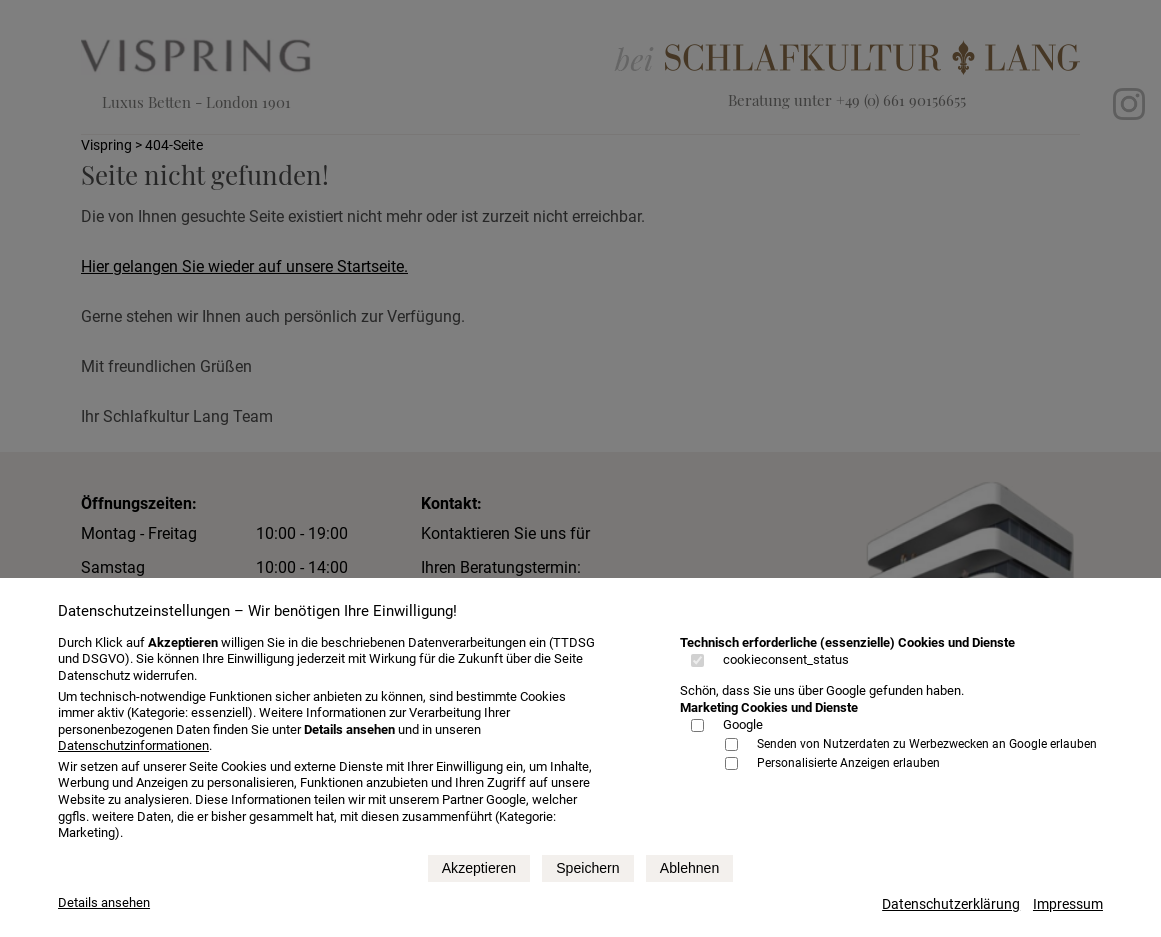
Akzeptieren (479, 868)
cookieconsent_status (786, 659)
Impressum (1068, 904)
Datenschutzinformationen (133, 745)
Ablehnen (690, 868)
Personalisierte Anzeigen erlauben (848, 763)
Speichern (587, 868)
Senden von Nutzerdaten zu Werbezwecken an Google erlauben (927, 744)
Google (743, 724)
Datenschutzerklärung (951, 904)
